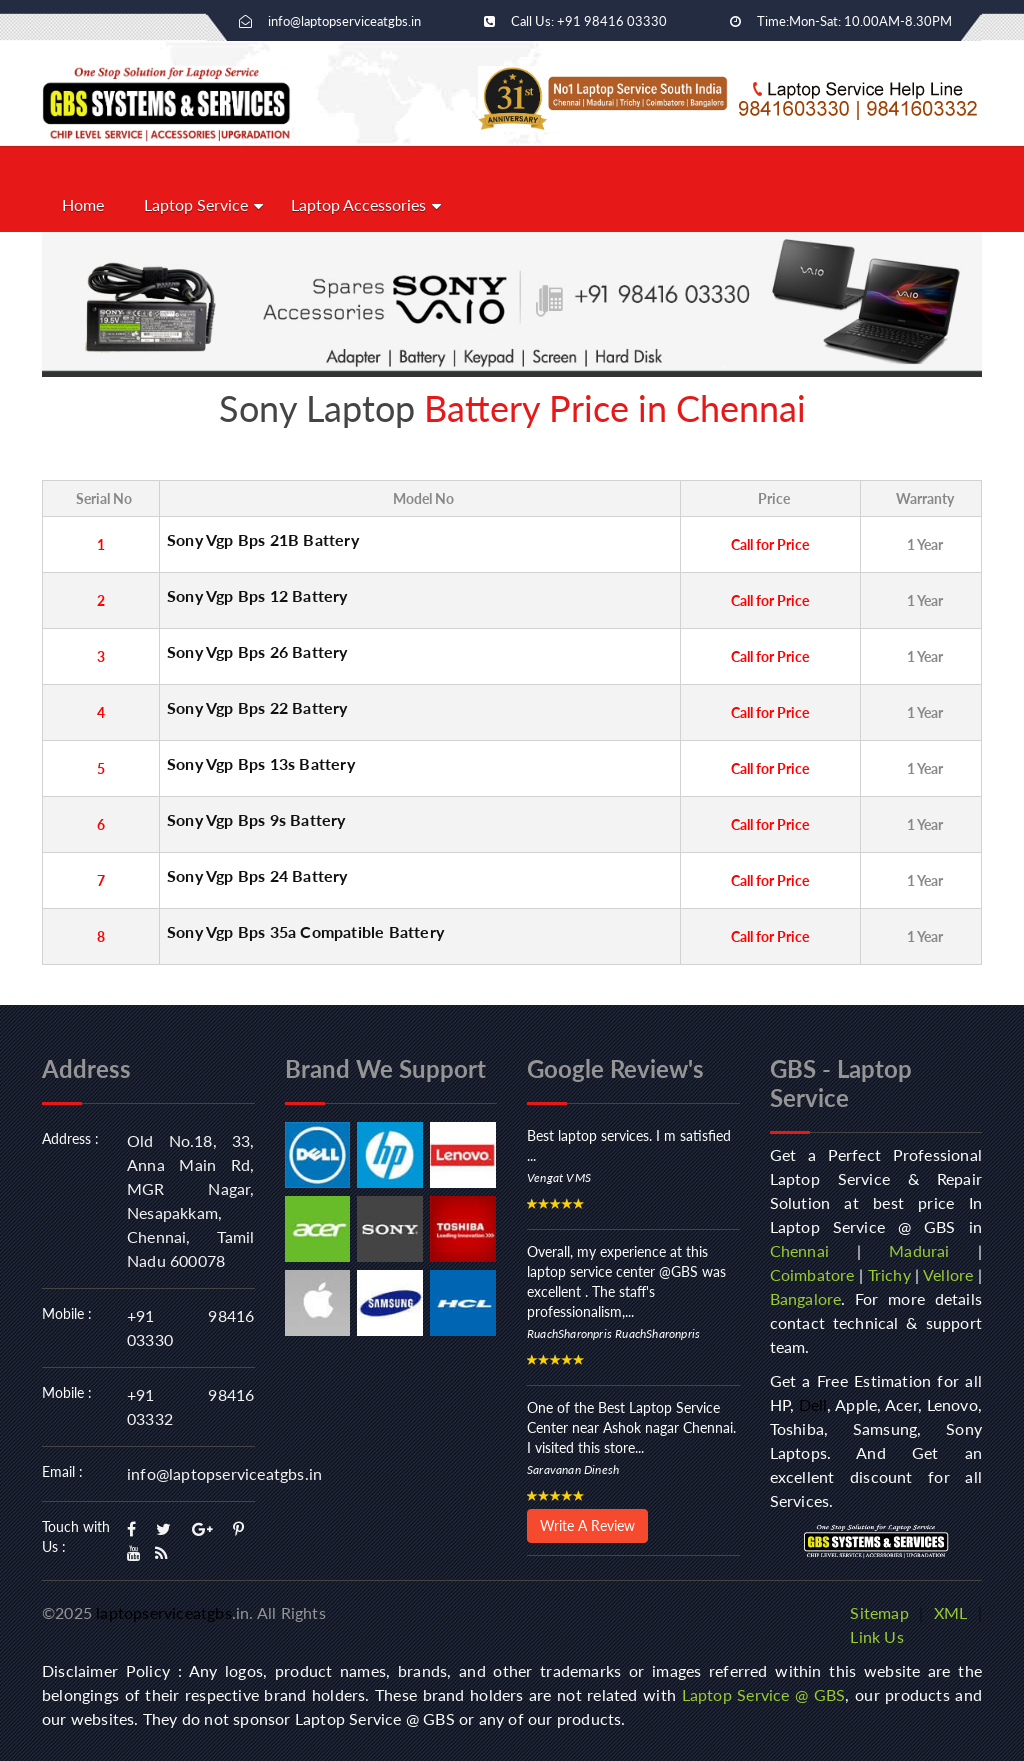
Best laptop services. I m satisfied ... (629, 1145)
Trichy (889, 1274)
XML (951, 1612)
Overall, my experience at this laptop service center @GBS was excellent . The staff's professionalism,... (626, 1281)
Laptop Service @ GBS (764, 1694)
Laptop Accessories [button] (358, 204)
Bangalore (806, 1298)
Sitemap (879, 1612)
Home (83, 204)
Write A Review (587, 1525)
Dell (813, 1404)
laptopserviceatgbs (164, 1612)
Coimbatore (812, 1274)
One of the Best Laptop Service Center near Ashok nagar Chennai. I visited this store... (631, 1427)
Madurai (919, 1250)
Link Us (876, 1636)
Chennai (799, 1250)
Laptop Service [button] (196, 204)
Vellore (948, 1274)
